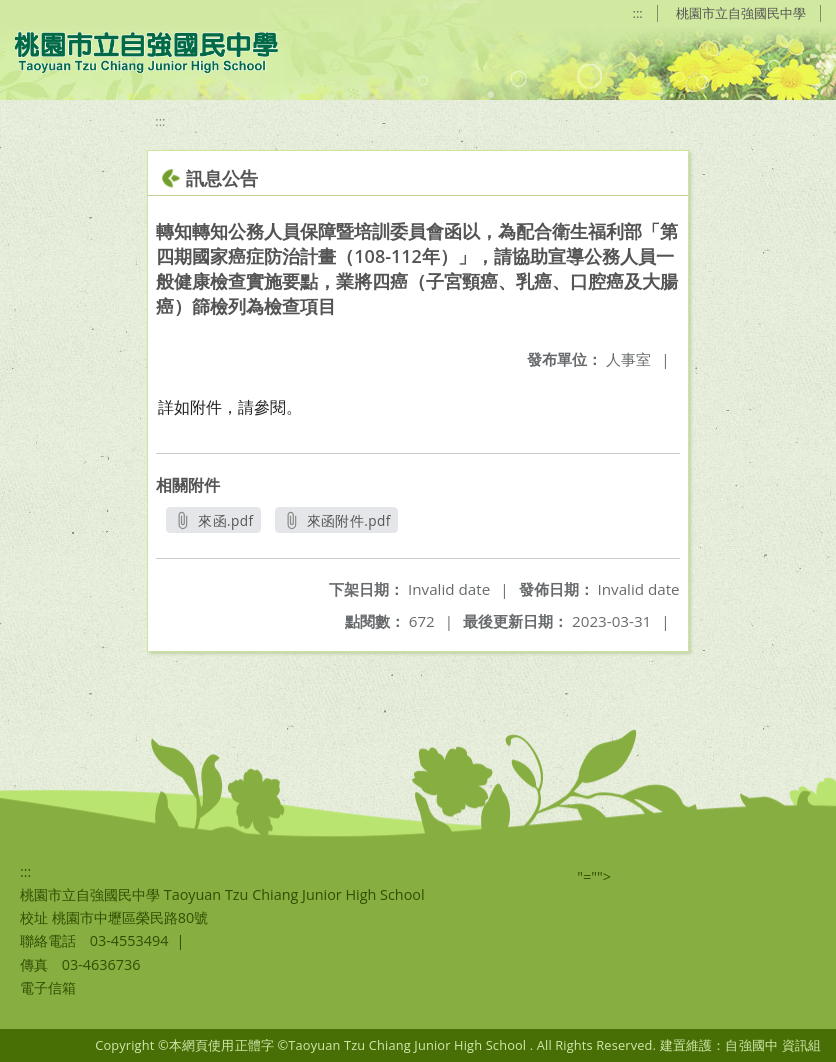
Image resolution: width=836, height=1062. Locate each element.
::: (638, 13)
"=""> (594, 876)
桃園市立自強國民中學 (741, 13)
